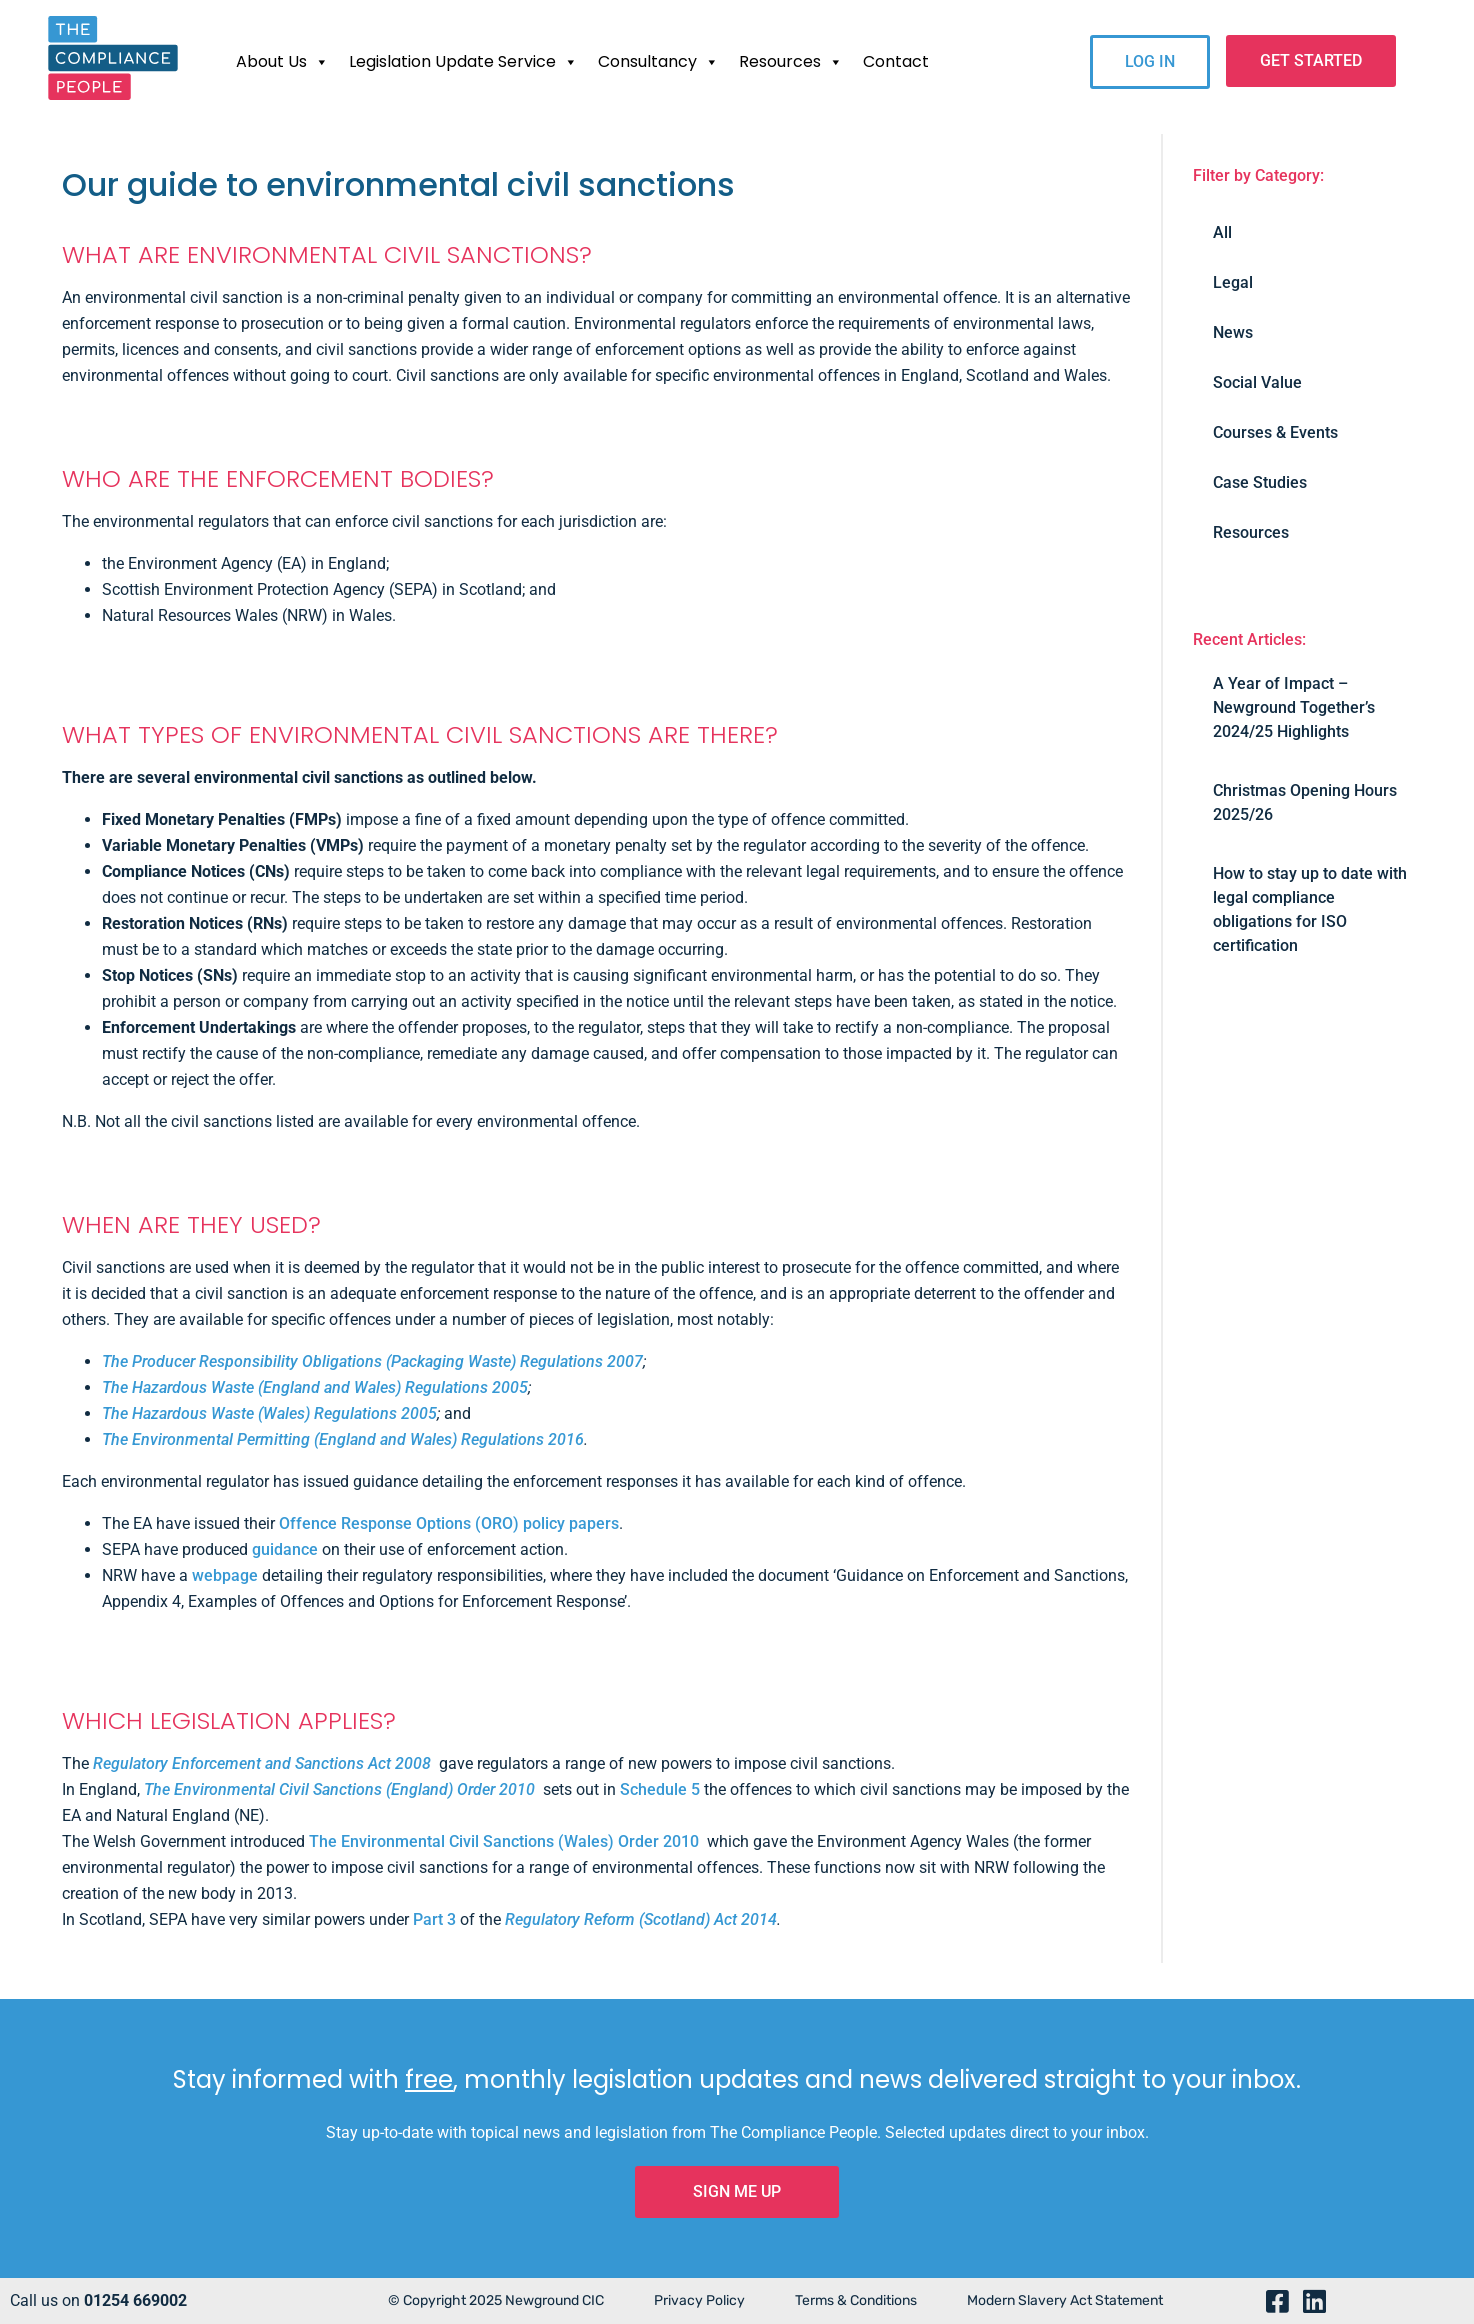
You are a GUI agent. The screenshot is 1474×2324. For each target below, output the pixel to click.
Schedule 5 (660, 1789)
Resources (791, 62)
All (1222, 232)
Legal (1233, 282)
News (1233, 332)
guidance (285, 1549)
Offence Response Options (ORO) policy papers (449, 1523)
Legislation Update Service (463, 62)
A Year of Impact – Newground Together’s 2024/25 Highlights (1294, 707)
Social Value (1257, 382)
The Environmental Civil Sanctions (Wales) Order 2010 (504, 1841)
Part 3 (434, 1919)
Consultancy (658, 62)
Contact (896, 61)
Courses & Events (1275, 432)
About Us (282, 62)
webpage (225, 1575)
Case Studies (1260, 482)
